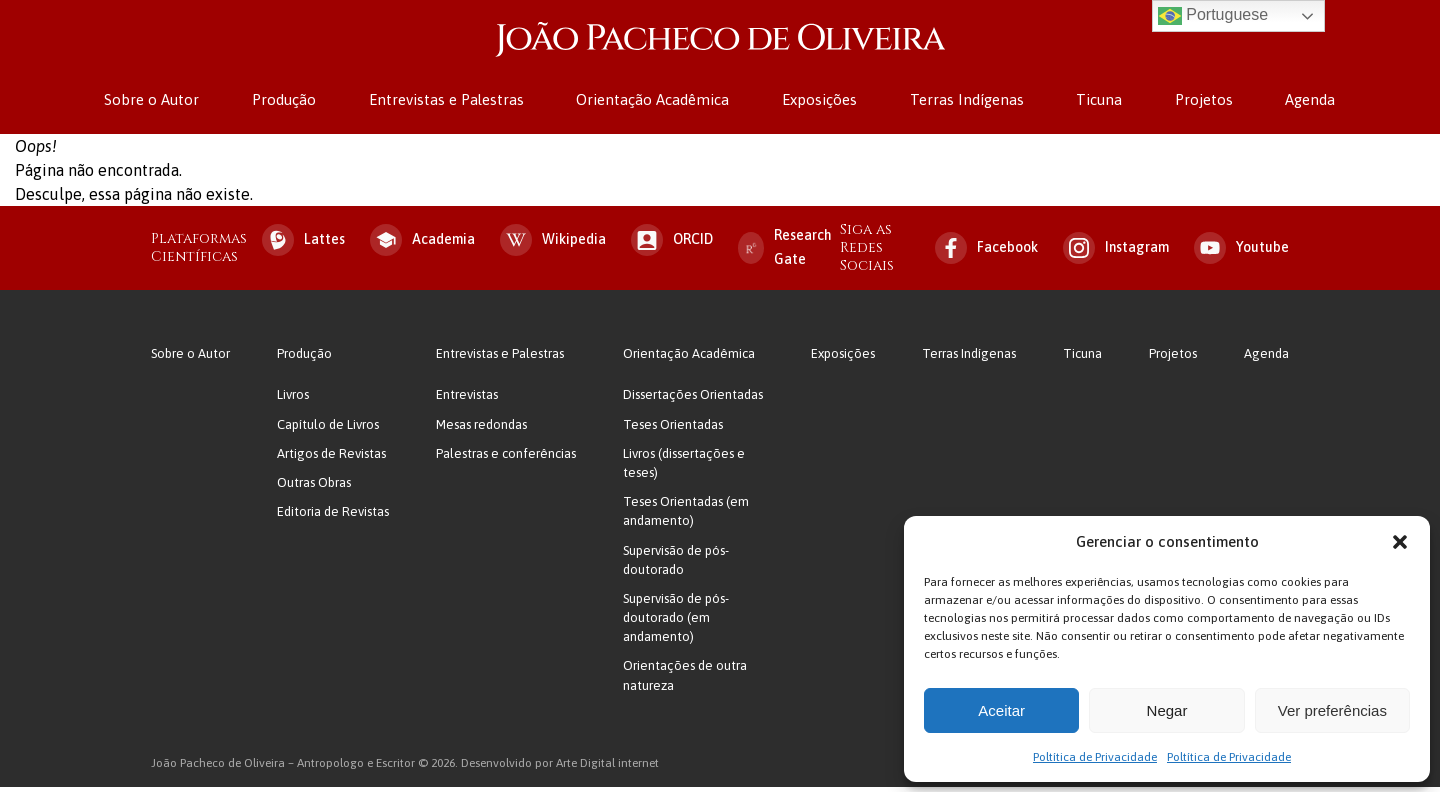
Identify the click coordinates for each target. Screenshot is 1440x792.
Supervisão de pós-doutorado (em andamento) (676, 622)
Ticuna (1092, 102)
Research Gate (785, 252)
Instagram (1116, 253)
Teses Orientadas (673, 429)
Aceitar (1001, 710)
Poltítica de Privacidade (1095, 757)
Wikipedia (553, 245)
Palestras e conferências (506, 458)
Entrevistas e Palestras (454, 102)
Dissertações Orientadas (693, 400)
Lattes (303, 245)
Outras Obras (314, 487)
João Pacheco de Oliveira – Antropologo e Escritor (720, 42)
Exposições (819, 102)
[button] (1400, 542)
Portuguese (1213, 16)
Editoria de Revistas (333, 516)
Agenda (1295, 102)
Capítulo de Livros (328, 429)
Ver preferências (1332, 710)
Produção (296, 102)
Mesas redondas (481, 429)
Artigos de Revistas (331, 458)
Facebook (986, 253)
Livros (293, 400)
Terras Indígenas (963, 102)
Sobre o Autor (167, 102)
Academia (422, 245)
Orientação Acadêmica (656, 102)
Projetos (1192, 102)
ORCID (672, 245)
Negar (1167, 710)
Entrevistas (467, 400)
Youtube (1241, 253)
